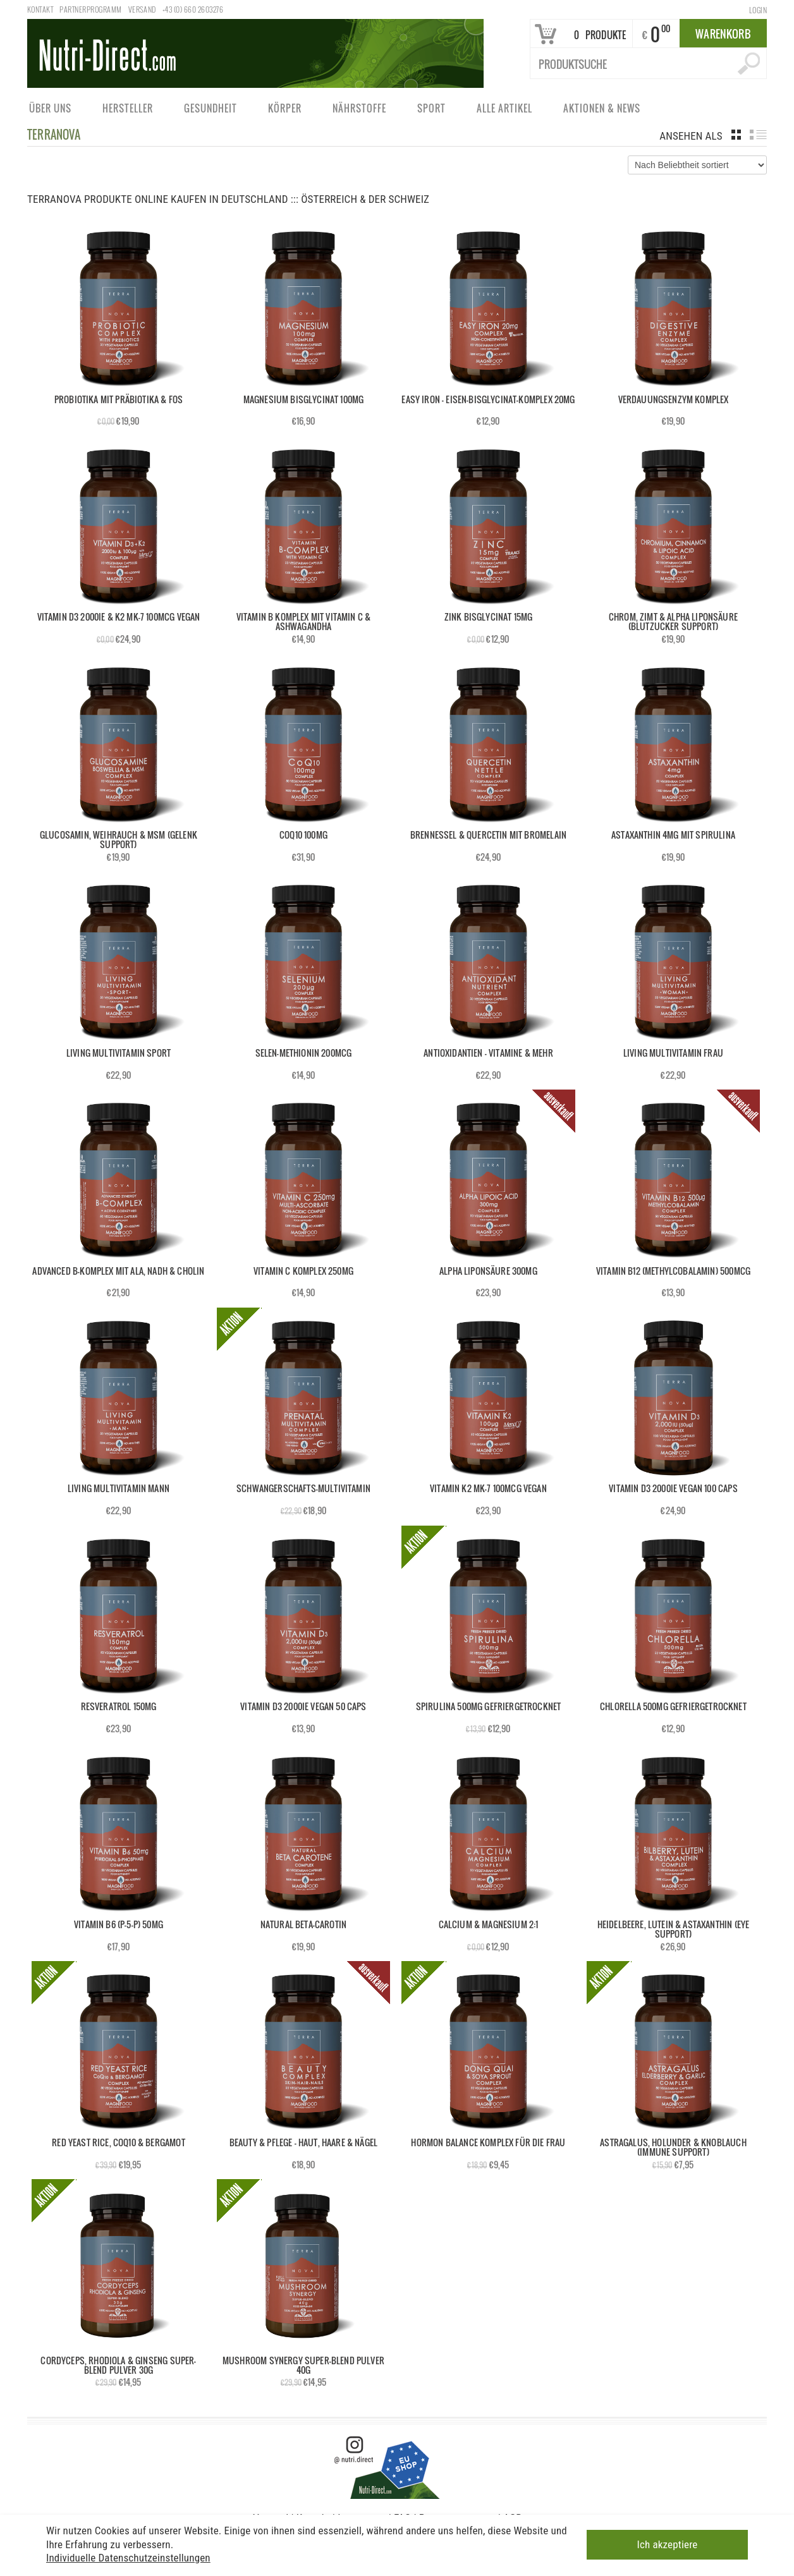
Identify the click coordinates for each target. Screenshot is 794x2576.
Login (758, 9)
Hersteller (127, 111)
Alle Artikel (503, 111)
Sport (431, 111)
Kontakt (40, 9)
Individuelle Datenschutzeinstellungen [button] (128, 2557)
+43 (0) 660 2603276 (192, 9)
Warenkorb (723, 34)
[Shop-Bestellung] (697, 164)
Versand (142, 9)
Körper (284, 111)
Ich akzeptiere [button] (667, 2544)
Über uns (50, 111)
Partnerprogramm (90, 9)
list (758, 135)
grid (736, 135)
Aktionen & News (601, 111)
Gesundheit (210, 111)
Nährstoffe (358, 111)
